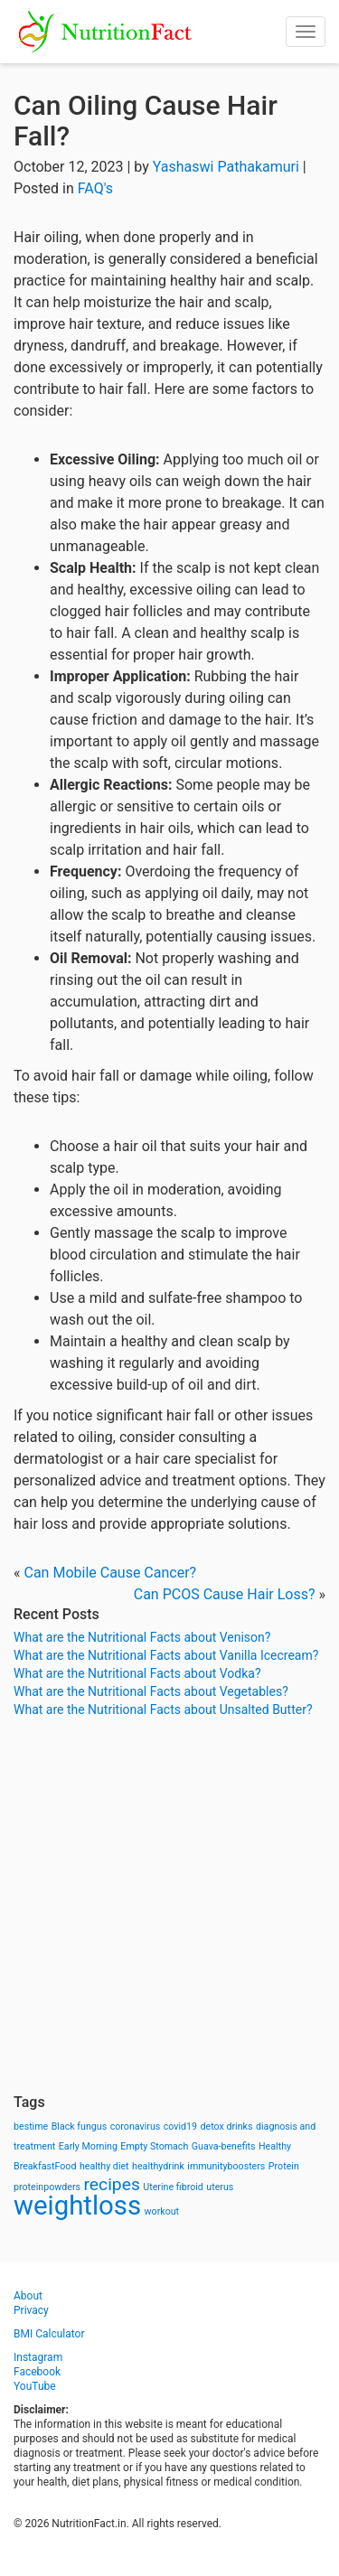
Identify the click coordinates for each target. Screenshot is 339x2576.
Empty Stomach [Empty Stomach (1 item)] (154, 2146)
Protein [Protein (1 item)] (283, 2166)
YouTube (35, 2386)
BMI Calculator (49, 2334)
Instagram (38, 2357)
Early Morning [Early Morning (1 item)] (88, 2146)
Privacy (31, 2310)
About (28, 2296)
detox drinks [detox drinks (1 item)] (227, 2126)
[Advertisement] (169, 1906)
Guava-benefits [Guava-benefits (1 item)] (224, 2146)
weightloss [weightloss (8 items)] (77, 2205)
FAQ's (95, 188)
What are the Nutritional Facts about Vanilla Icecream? (166, 1655)
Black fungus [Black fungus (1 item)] (79, 2126)
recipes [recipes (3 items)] (112, 2184)
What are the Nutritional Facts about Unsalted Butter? (163, 1709)
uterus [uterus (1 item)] (219, 2187)
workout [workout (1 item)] (162, 2211)
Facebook (37, 2371)
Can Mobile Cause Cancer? (110, 1572)
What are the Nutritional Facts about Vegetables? (151, 1691)
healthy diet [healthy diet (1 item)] (104, 2166)
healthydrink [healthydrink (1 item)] (158, 2166)
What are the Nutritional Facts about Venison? (142, 1637)
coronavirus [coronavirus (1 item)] (135, 2126)
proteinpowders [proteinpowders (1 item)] (47, 2187)
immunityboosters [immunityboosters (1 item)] (226, 2166)
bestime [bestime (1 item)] (31, 2126)
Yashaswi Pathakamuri (226, 166)
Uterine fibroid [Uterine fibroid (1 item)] (173, 2187)
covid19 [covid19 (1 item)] (180, 2126)
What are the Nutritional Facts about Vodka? (137, 1673)
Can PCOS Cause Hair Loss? (224, 1594)
